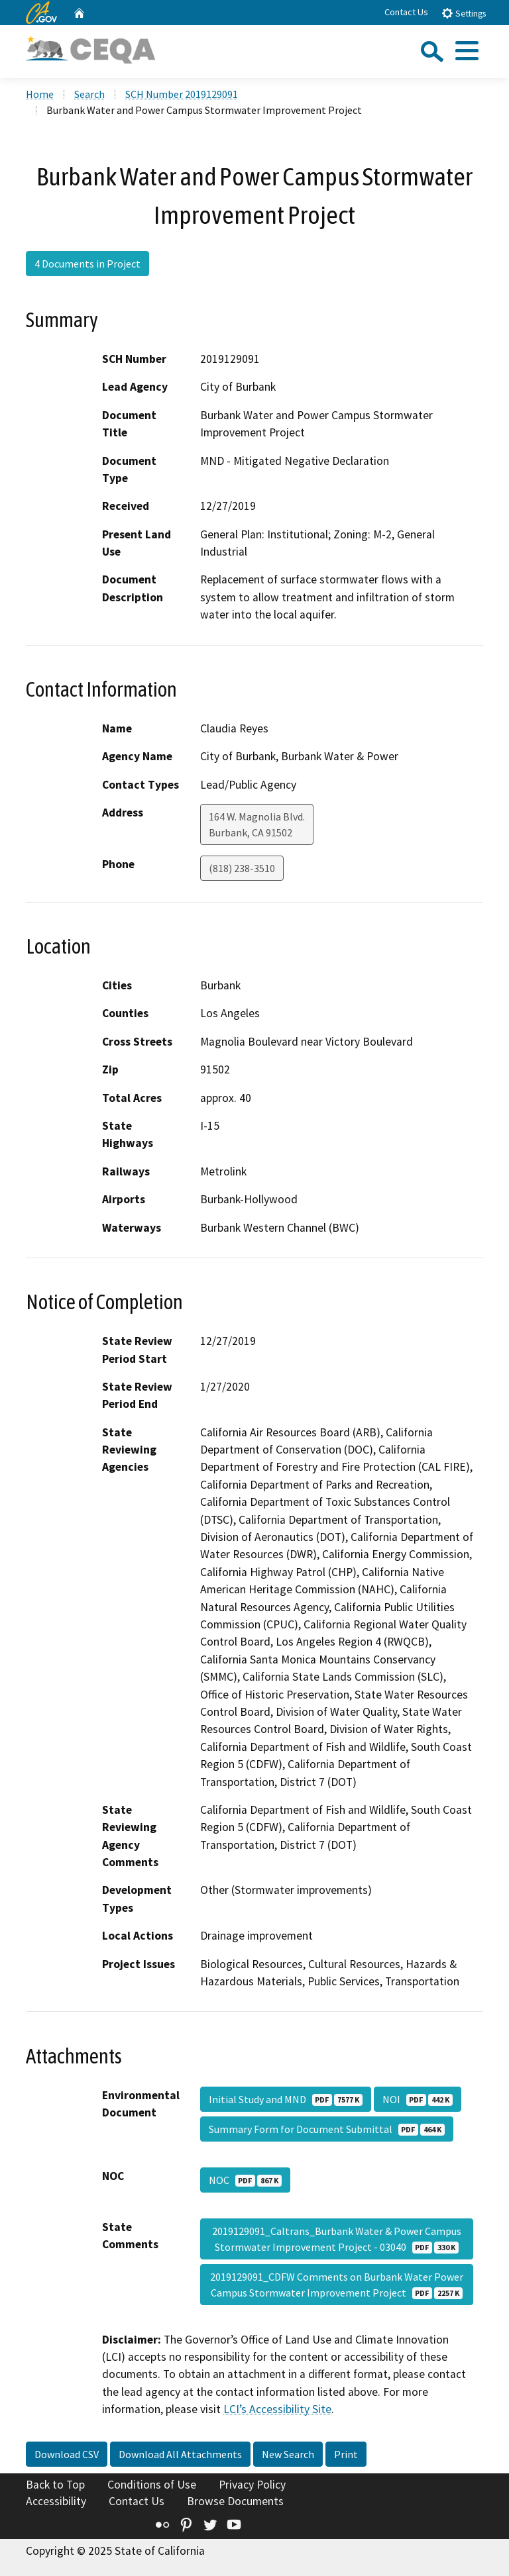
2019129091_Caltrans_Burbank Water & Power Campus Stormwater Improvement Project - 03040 (336, 2239)
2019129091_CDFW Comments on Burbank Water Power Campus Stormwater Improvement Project (336, 2284)
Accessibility (56, 2501)
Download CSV (66, 2454)
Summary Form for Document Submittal (327, 2129)
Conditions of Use (151, 2484)
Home (40, 94)
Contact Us (406, 12)
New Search (288, 2454)
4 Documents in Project (87, 263)
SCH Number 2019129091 (181, 94)
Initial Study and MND (286, 2099)
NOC (245, 2180)
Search (89, 94)
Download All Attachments (180, 2454)
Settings (463, 13)
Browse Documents (235, 2501)
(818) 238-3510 (242, 868)
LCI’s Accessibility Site (277, 2409)
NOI (417, 2099)
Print (346, 2454)
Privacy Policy (252, 2484)
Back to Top (55, 2484)
